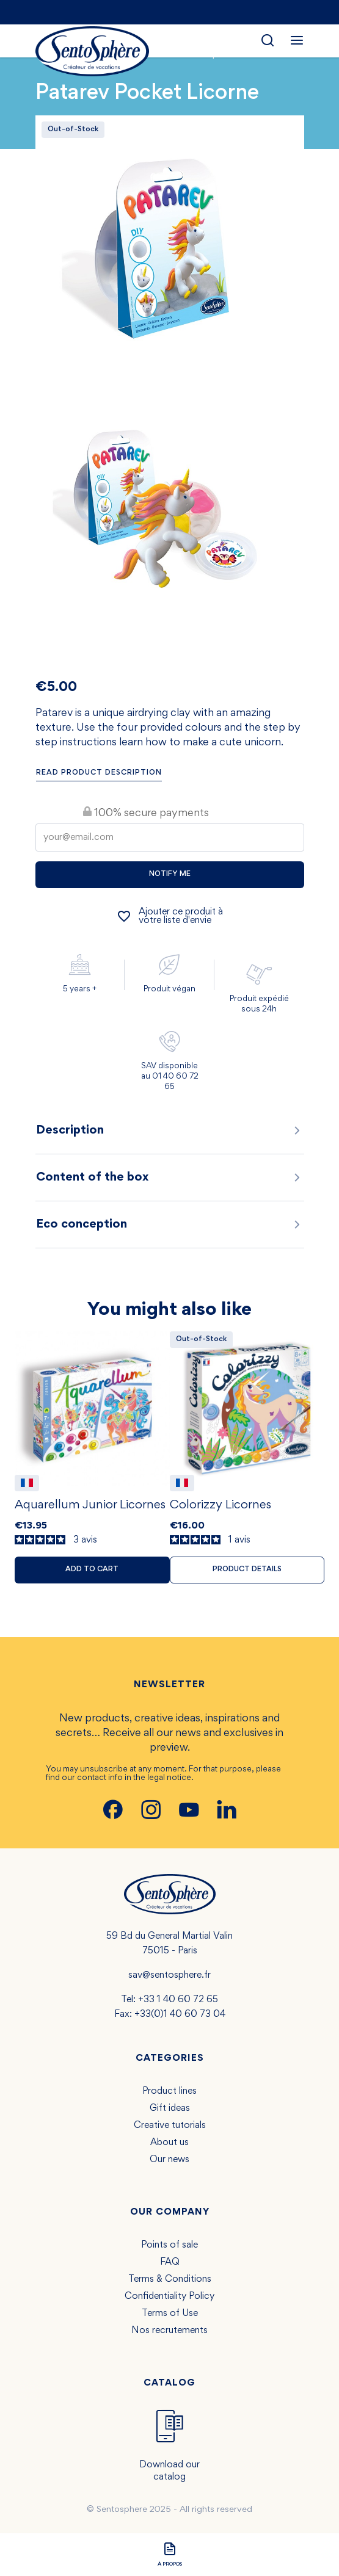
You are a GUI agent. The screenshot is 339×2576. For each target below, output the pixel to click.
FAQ (170, 2262)
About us (169, 2142)
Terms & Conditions (169, 2279)
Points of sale (169, 2245)
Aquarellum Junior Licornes (90, 1505)
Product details (247, 1569)
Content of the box (170, 1177)
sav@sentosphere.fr (169, 1975)
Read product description (99, 773)
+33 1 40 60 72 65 (178, 1999)
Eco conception (170, 1224)
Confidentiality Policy (169, 2296)
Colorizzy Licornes (220, 1505)
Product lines (169, 2091)
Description (170, 1130)
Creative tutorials (170, 2125)
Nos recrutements (169, 2330)
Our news (169, 2159)
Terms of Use (170, 2313)
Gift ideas (170, 2108)
